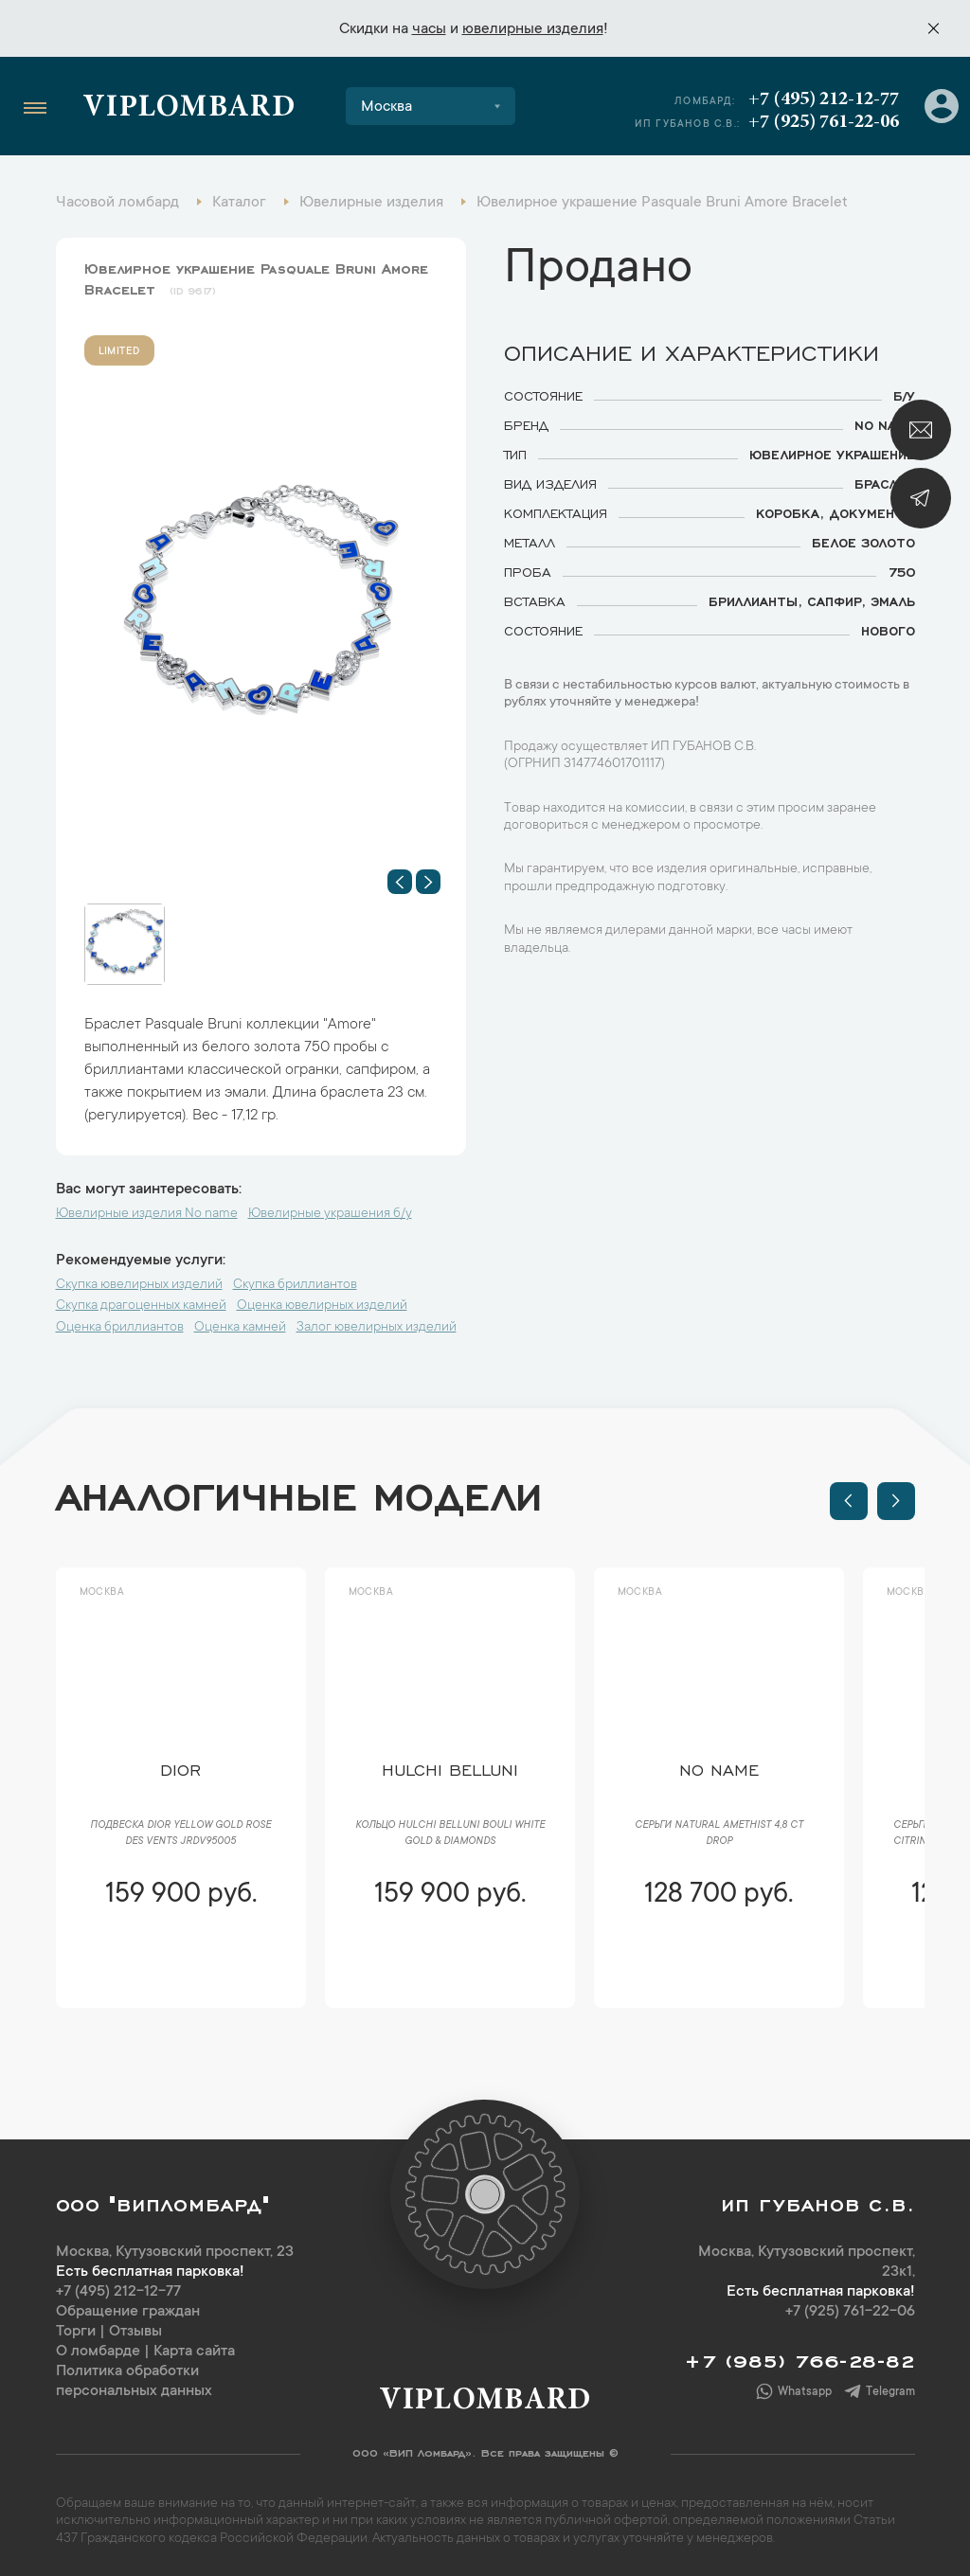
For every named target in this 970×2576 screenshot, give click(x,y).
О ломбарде (98, 2351)
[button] (399, 881)
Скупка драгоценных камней (141, 1306)
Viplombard (189, 109)
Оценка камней (240, 1327)
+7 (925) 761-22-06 (823, 122)
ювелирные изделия (532, 29)
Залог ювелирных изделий (376, 1327)
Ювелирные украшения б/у (330, 1214)
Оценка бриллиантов (120, 1327)
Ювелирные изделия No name (147, 1214)
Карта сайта (194, 2351)
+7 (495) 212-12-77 (823, 99)
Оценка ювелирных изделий (322, 1306)
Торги (76, 2331)
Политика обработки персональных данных (134, 2381)
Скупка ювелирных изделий (139, 1285)
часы (429, 29)
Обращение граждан (128, 2311)
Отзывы (135, 2331)
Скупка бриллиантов (295, 1285)
